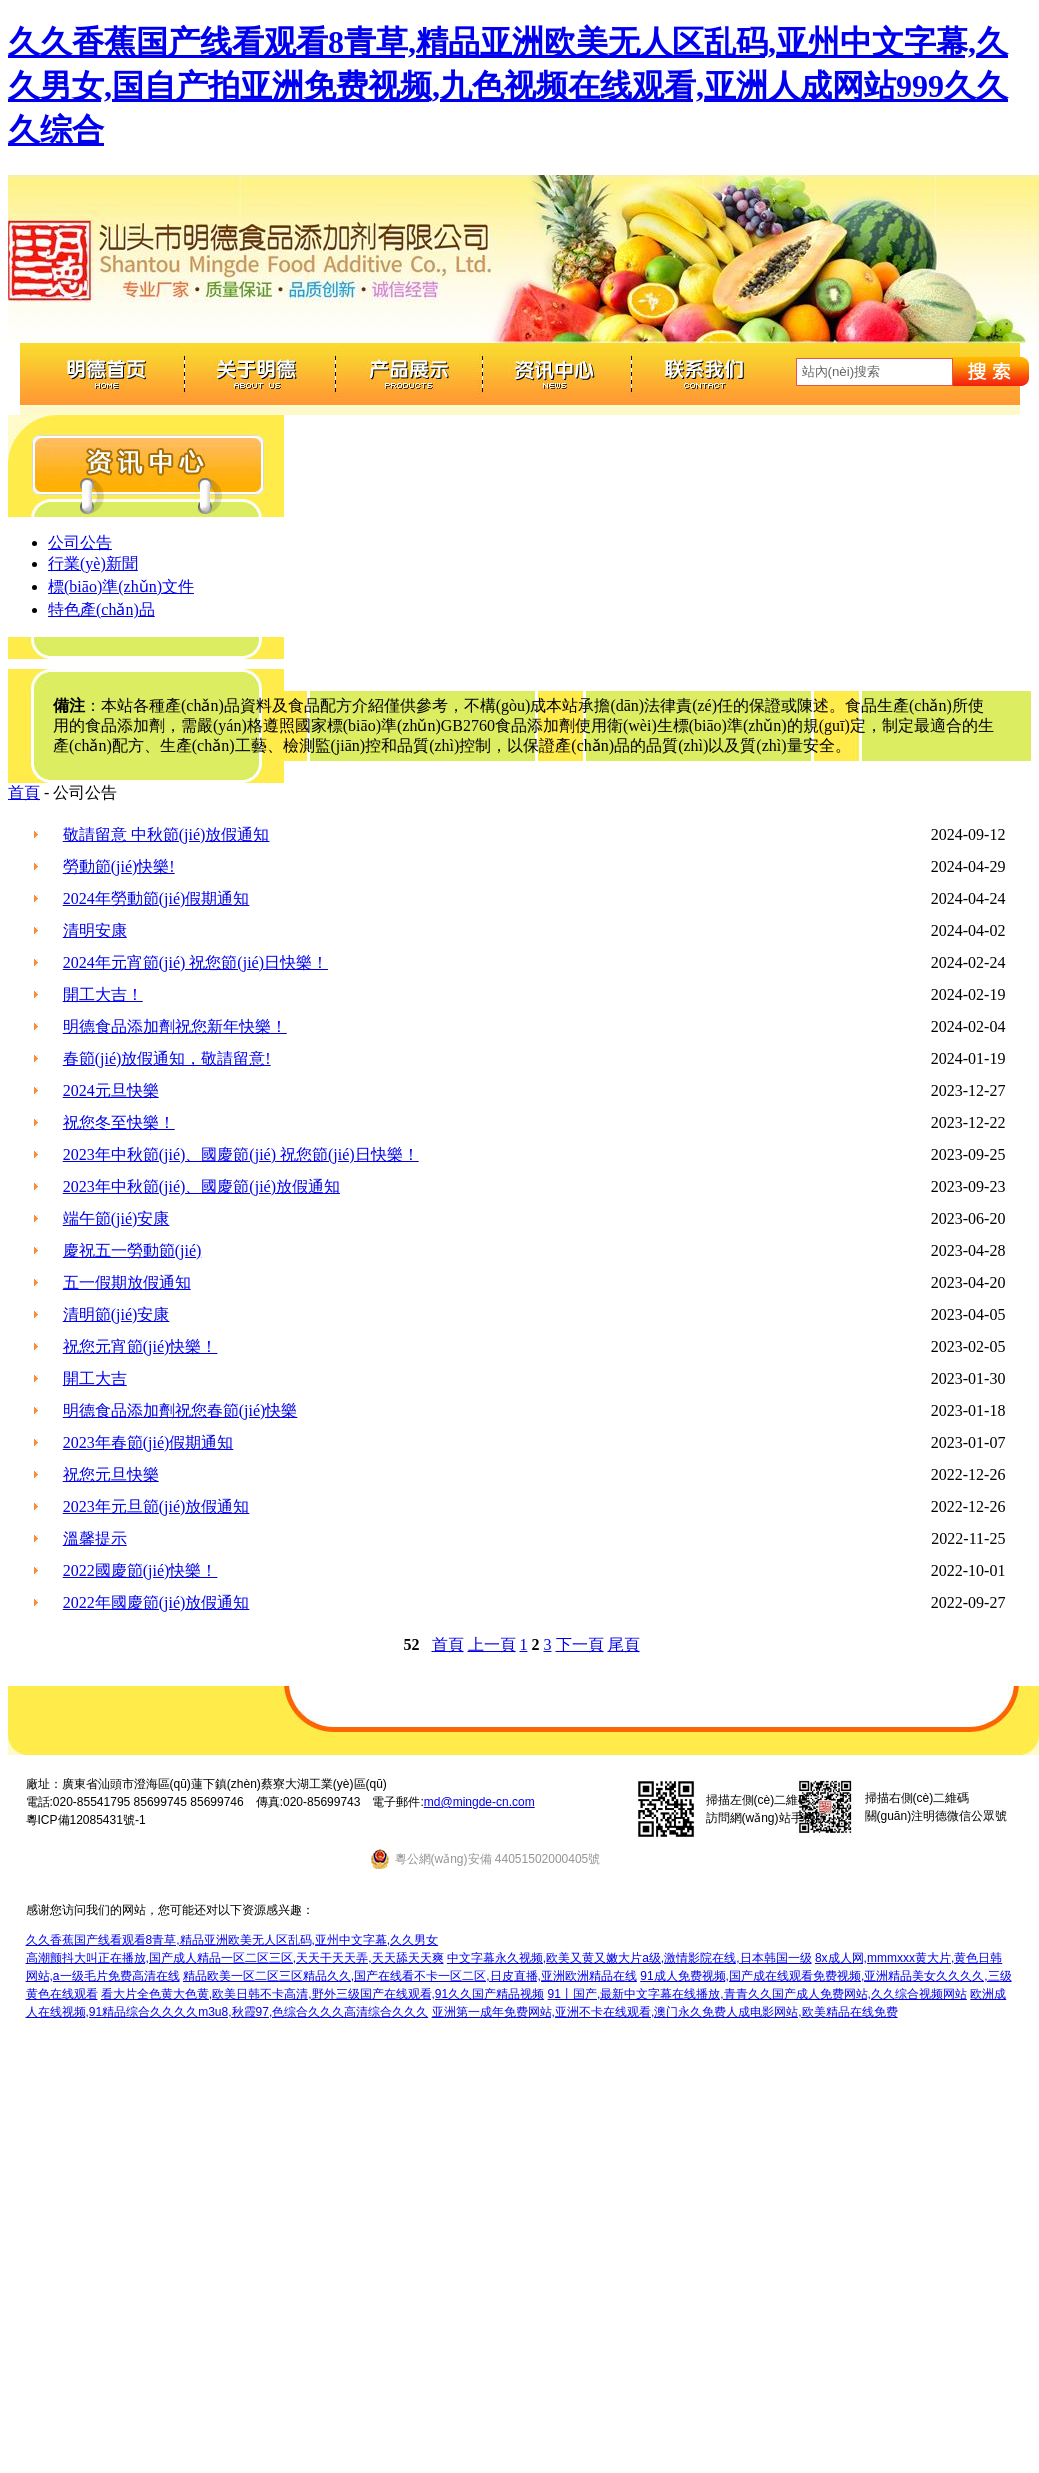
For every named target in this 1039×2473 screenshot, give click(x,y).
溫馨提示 (95, 1538)
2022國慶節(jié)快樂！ (140, 1570)
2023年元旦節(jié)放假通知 (156, 1506)
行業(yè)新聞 (93, 563)
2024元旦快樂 (111, 1090)
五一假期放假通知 (127, 1282)
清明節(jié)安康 (116, 1314)
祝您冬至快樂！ (119, 1122)
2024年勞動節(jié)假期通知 (156, 898)
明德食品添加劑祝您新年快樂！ (175, 1026)
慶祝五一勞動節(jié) (132, 1250)
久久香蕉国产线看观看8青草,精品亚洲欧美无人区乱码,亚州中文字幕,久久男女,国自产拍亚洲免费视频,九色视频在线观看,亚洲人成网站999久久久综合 (508, 86)
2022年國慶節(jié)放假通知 (156, 1602)
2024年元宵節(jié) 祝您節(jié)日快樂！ (195, 962)
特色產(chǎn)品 (101, 609)
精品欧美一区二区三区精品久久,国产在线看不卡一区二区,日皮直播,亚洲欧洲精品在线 (410, 1976)
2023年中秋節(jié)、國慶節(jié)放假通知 (201, 1186)
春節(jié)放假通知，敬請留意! (167, 1058)
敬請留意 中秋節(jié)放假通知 (166, 834)
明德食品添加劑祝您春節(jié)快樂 (180, 1410)
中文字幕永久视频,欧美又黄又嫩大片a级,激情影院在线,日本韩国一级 (629, 1958)
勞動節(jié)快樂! (119, 866)
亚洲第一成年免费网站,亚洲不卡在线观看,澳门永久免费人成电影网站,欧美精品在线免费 (665, 2012)
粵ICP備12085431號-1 (86, 1820)
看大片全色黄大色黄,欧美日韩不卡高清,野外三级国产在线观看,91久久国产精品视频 (322, 1994)
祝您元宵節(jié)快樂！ (140, 1346)
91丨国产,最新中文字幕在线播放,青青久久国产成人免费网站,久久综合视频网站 (757, 1994)
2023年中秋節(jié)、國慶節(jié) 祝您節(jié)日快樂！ (241, 1154)
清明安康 (95, 930)
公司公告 (80, 542)
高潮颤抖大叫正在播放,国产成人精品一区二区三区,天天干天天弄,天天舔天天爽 (235, 1958)
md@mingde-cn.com (479, 1802)
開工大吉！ (103, 994)
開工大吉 (95, 1378)
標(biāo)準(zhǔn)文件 (121, 586)
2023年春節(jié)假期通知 (148, 1442)
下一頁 (580, 1644)
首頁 (24, 792)
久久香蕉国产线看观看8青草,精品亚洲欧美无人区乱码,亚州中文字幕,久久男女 (232, 1940)
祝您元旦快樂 (111, 1474)
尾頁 (624, 1644)
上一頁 (492, 1644)
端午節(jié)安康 (116, 1218)
